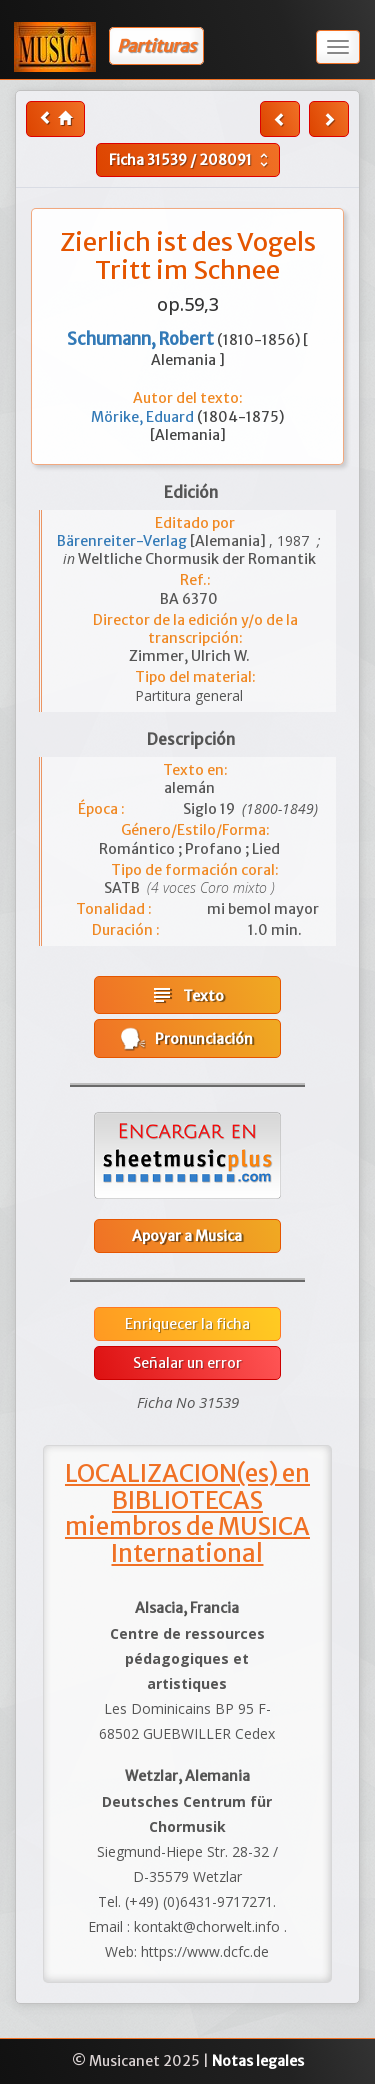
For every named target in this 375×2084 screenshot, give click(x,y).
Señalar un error (187, 1363)
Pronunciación (187, 1038)
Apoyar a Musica (187, 1236)
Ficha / (191, 160)
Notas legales (258, 2061)
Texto (187, 995)
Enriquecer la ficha (187, 1324)
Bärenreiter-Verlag (123, 541)
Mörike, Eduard (144, 417)
